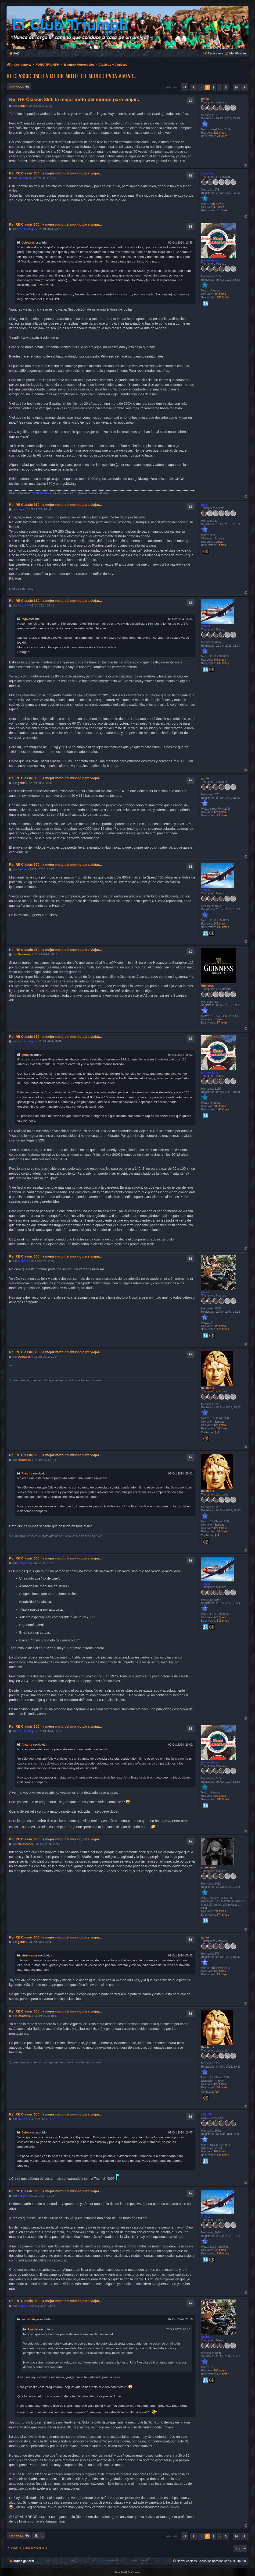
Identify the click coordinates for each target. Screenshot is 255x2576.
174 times (223, 1914)
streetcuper (208, 1867)
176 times (223, 1329)
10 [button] (236, 87)
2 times (218, 541)
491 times (223, 297)
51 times (222, 210)
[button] (184, 87)
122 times (220, 1425)
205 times (220, 1326)
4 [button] (219, 87)
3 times (218, 1019)
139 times (223, 663)
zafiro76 (206, 2114)
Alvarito (206, 1292)
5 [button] (226, 87)
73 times (222, 136)
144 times (223, 2155)
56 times (222, 1428)
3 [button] (213, 87)
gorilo (205, 99)
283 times (220, 294)
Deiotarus (28, 242)
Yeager (205, 626)
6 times (221, 545)
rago (204, 505)
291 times (220, 1911)
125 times (220, 132)
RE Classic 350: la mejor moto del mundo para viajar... (71, 75)
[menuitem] (14, 53)
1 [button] (201, 87)
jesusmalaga (209, 260)
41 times (219, 207)
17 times (222, 1022)
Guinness (207, 985)
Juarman (207, 173)
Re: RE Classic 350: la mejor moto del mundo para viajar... (74, 99)
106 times (220, 2151)
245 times (220, 659)
